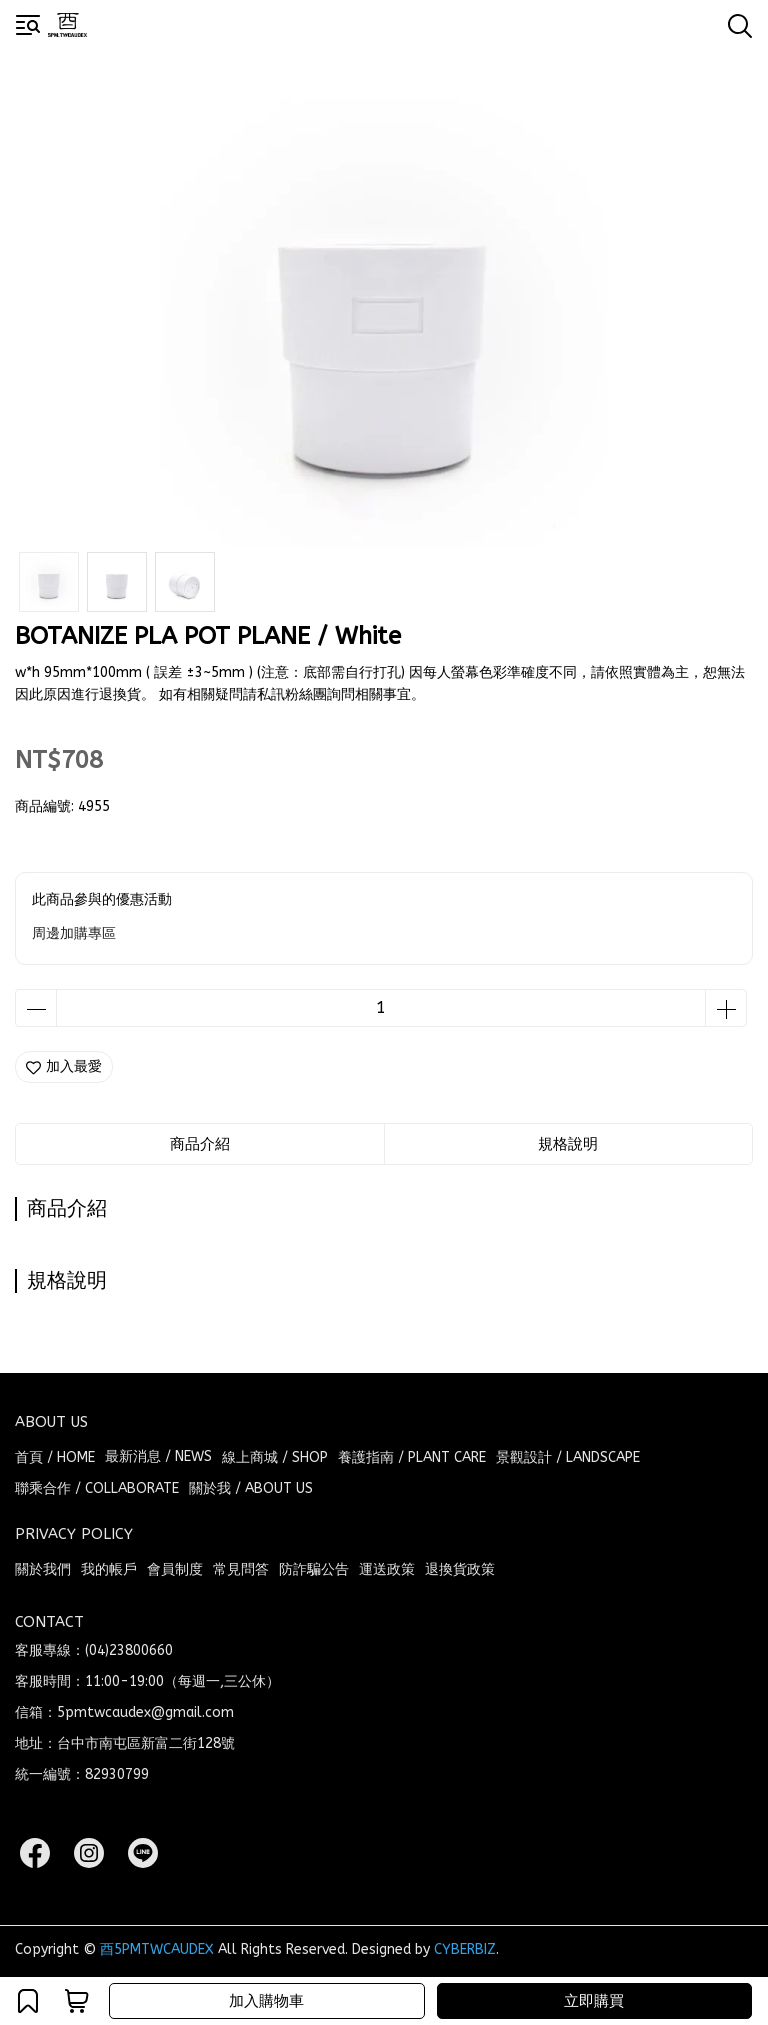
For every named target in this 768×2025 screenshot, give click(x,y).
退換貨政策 (460, 1569)
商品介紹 (200, 1144)
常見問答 (241, 1569)
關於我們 (43, 1569)
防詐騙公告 (314, 1569)
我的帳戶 (109, 1569)
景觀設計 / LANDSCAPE (568, 1457)
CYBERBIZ (465, 1949)
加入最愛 (64, 1066)
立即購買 (594, 2001)
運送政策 (387, 1569)
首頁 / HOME (55, 1457)
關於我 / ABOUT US (251, 1488)
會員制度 (175, 1569)
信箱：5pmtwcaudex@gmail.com (124, 1712)
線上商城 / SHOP (275, 1457)
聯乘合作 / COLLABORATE (97, 1488)
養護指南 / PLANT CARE (412, 1457)
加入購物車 (266, 2001)
